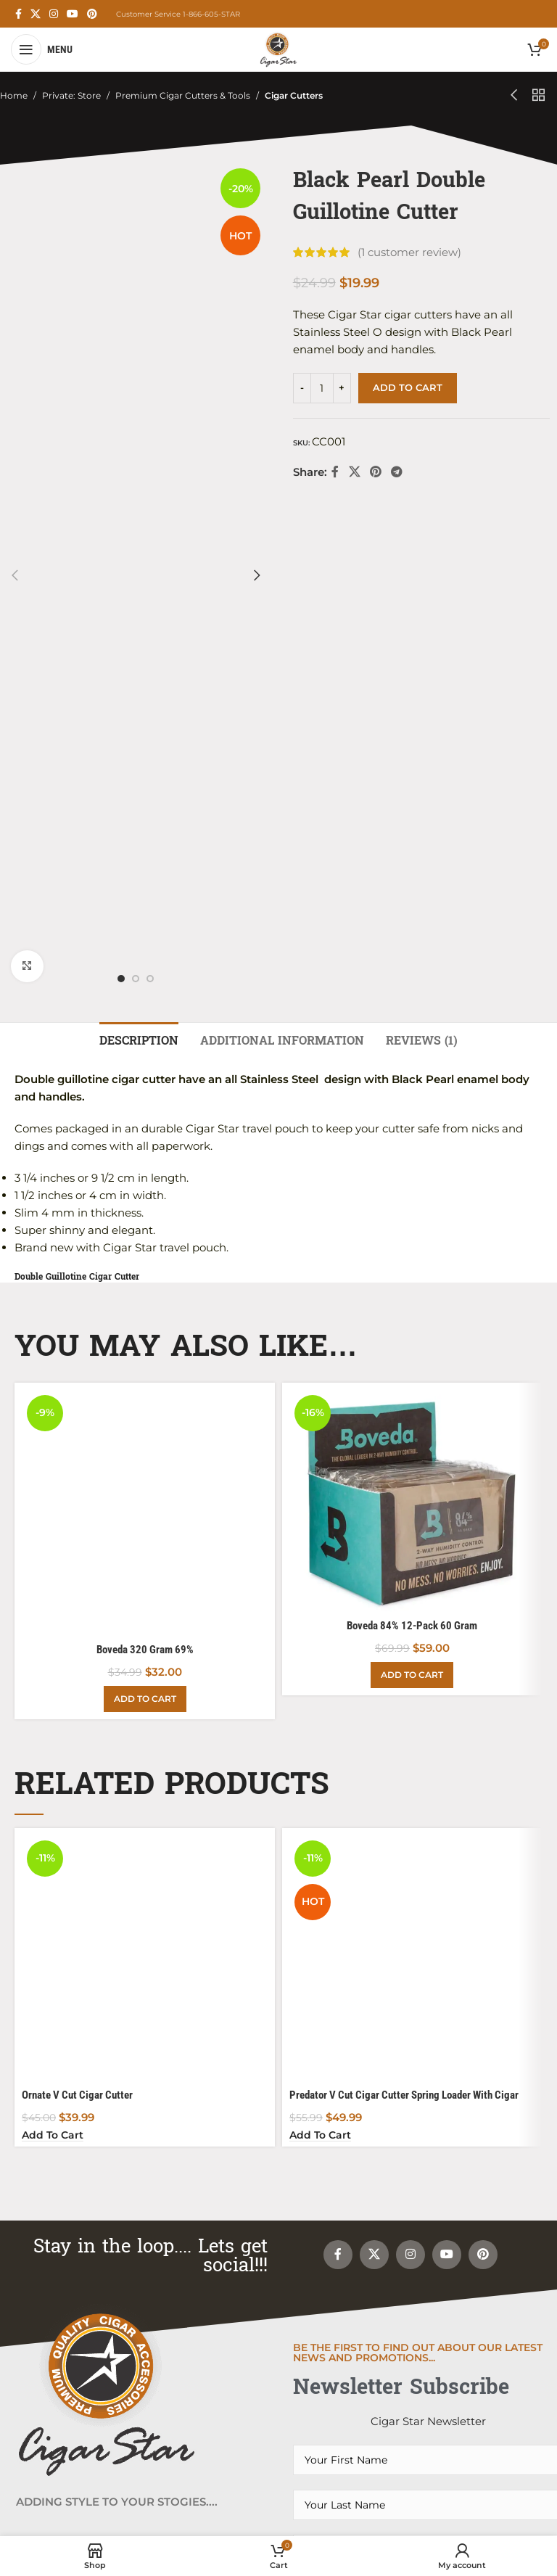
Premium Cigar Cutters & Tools (182, 95)
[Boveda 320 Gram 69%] (145, 895)
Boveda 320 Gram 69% (145, 917)
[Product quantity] (322, 388)
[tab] (138, 537)
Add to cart (407, 387)
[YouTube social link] (72, 14)
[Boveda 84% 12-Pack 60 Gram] (412, 998)
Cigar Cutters (294, 95)
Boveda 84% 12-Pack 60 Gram (412, 1123)
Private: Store (71, 95)
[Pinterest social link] (92, 14)
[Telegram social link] (397, 472)
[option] (121, 219)
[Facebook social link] (18, 14)
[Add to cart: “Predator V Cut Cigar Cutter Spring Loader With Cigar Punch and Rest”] (320, 1392)
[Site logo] (278, 48)
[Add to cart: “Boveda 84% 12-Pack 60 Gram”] (412, 1173)
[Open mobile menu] (42, 49)
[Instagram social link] (53, 14)
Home (14, 95)
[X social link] (35, 14)
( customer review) (409, 252)
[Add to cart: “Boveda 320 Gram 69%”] (145, 967)
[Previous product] (514, 95)
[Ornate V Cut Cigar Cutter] (145, 1329)
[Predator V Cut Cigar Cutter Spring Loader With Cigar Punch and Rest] (412, 1329)
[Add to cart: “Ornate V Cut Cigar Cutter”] (52, 1392)
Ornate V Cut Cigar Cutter (77, 1351)
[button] (14, 195)
